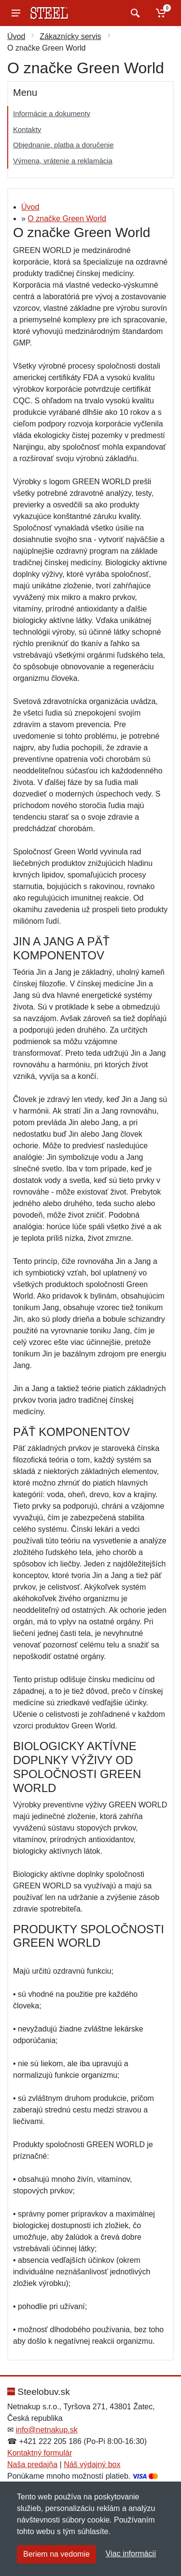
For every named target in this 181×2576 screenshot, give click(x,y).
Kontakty (27, 129)
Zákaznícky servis (70, 36)
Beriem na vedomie (56, 2554)
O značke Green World (67, 218)
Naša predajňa (32, 2464)
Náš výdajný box (92, 2464)
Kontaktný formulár (39, 2453)
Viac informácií (131, 2553)
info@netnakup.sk (46, 2430)
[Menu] (16, 13)
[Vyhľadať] (134, 13)
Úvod (16, 36)
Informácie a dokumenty (51, 113)
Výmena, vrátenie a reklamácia (62, 161)
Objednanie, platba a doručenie (63, 145)
